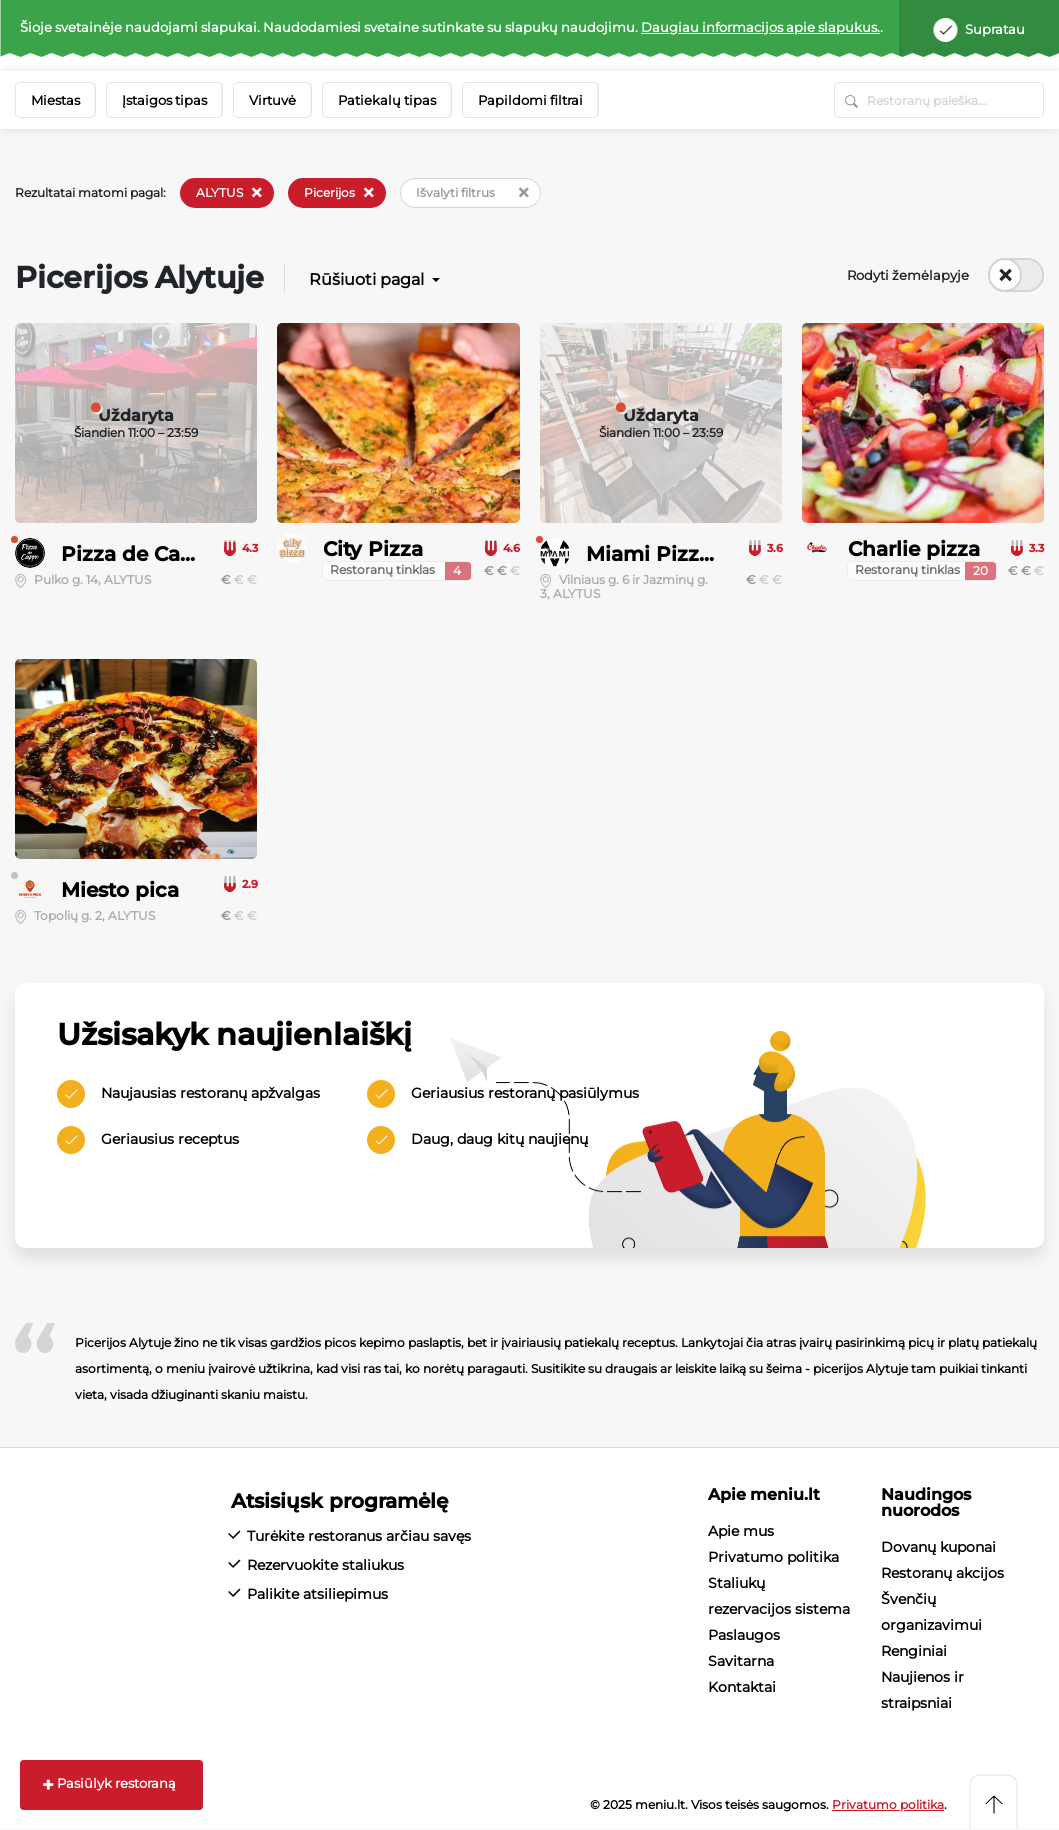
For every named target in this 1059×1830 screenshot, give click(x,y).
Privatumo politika (773, 1557)
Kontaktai (742, 1687)
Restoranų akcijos (942, 1573)
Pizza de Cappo (141, 554)
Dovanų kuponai (938, 1547)
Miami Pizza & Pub (683, 554)
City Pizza (373, 549)
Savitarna (741, 1661)
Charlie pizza (914, 549)
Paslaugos (744, 1635)
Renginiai (914, 1651)
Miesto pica (120, 890)
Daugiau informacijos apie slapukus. (760, 27)
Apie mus (741, 1531)
